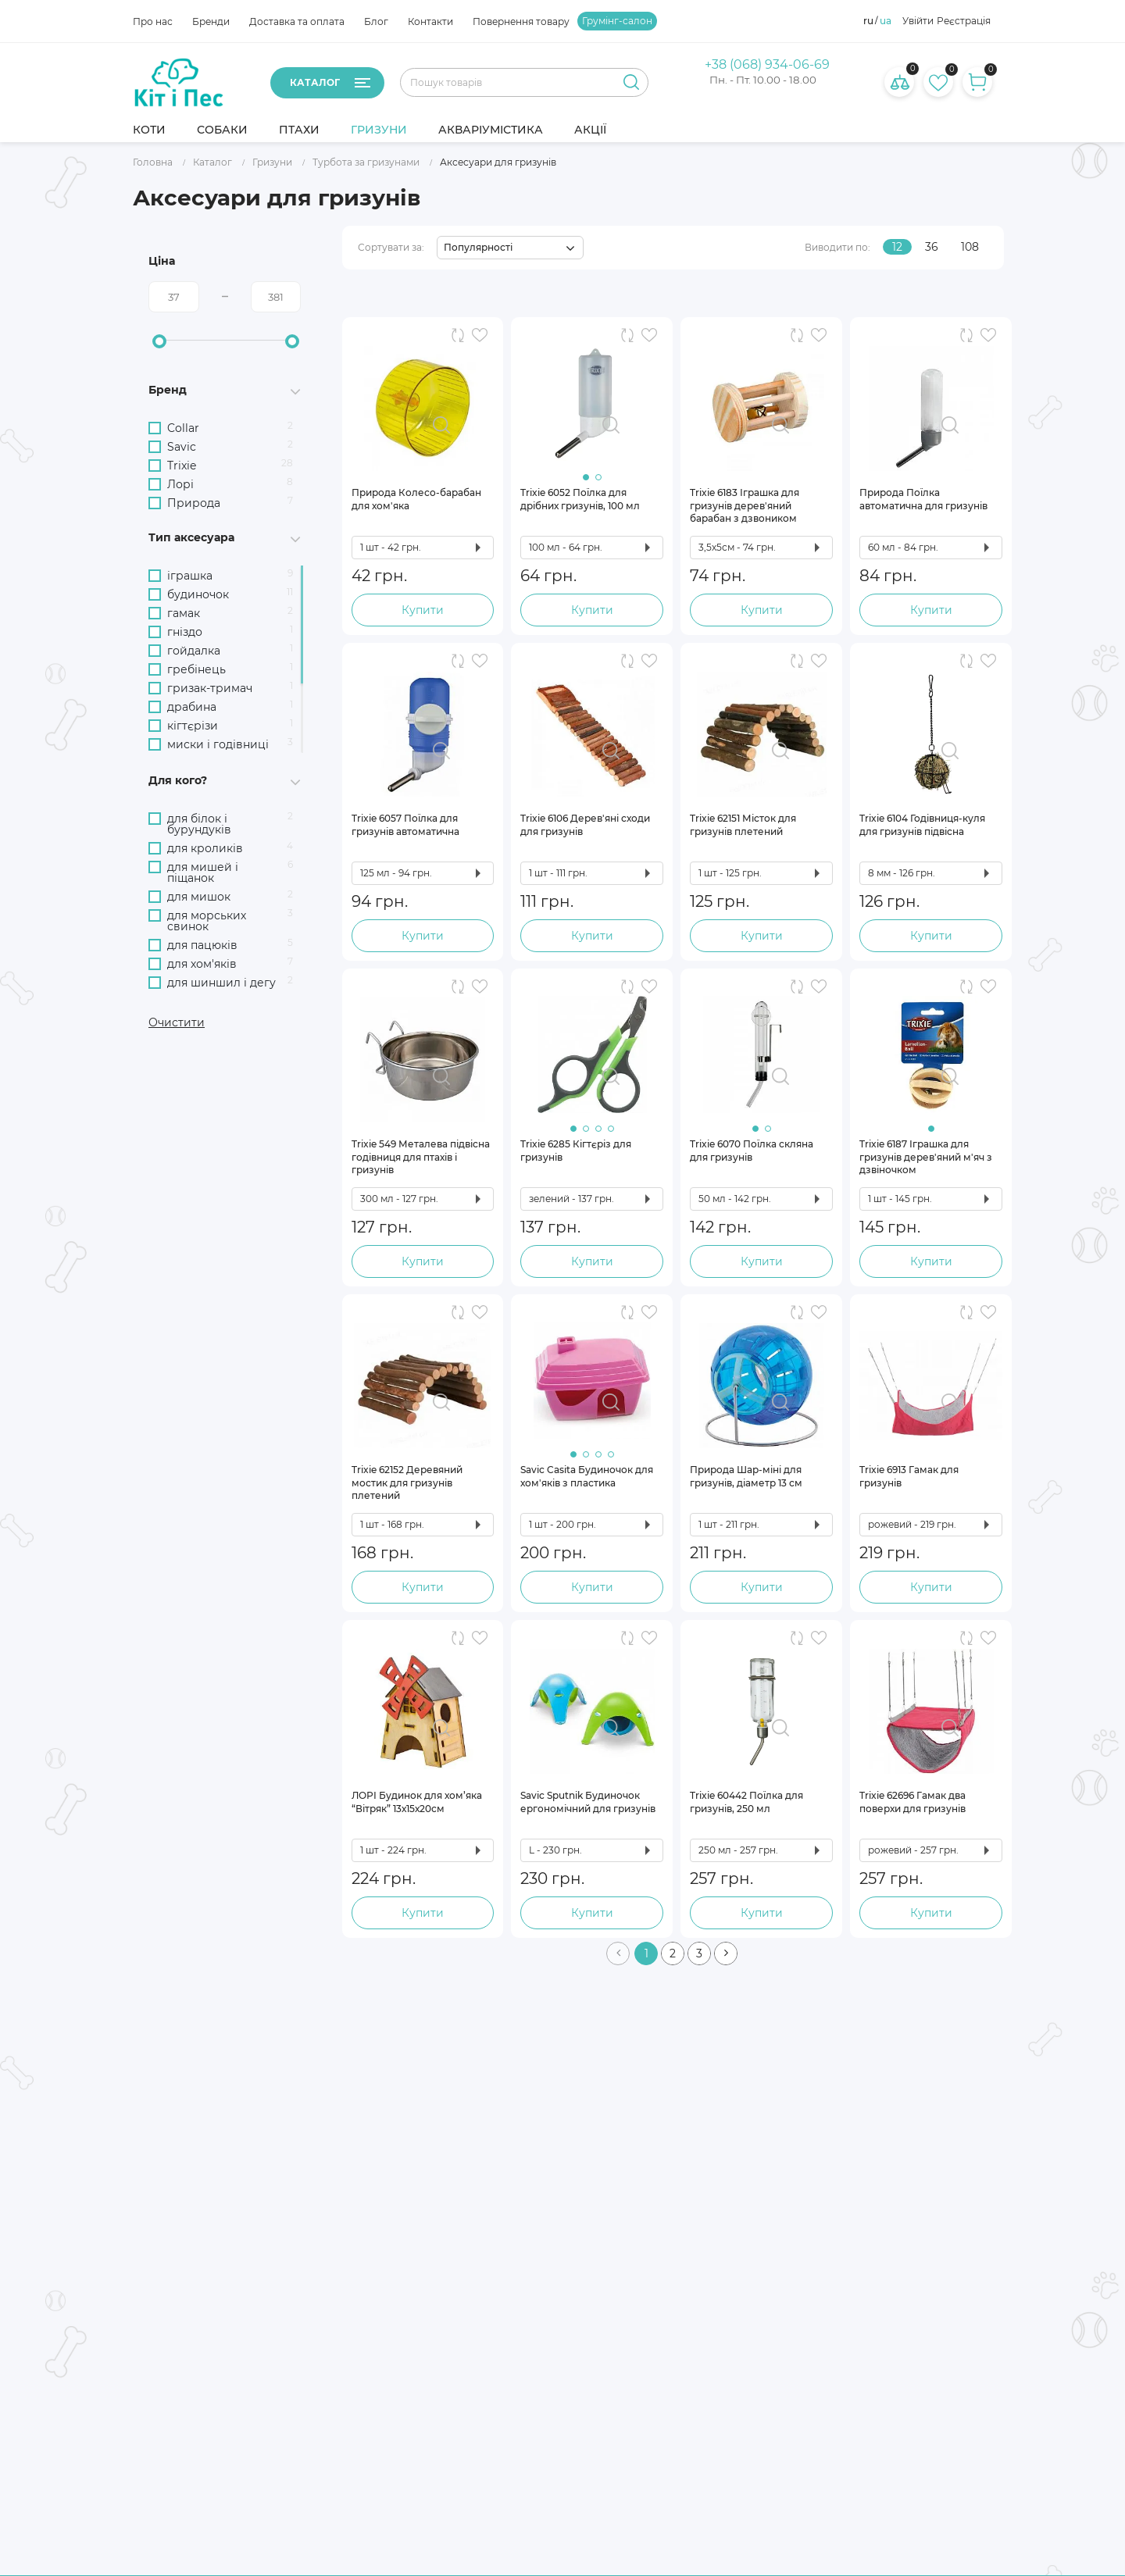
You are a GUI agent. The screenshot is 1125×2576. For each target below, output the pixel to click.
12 (897, 247)
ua (885, 21)
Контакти (430, 21)
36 (931, 247)
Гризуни (379, 130)
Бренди (211, 21)
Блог (376, 21)
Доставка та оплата (297, 21)
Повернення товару (521, 21)
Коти (149, 130)
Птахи (299, 130)
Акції (590, 130)
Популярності (478, 247)
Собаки (222, 130)
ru (868, 21)
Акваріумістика (490, 130)
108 (970, 247)
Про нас (153, 21)
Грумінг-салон (617, 21)
